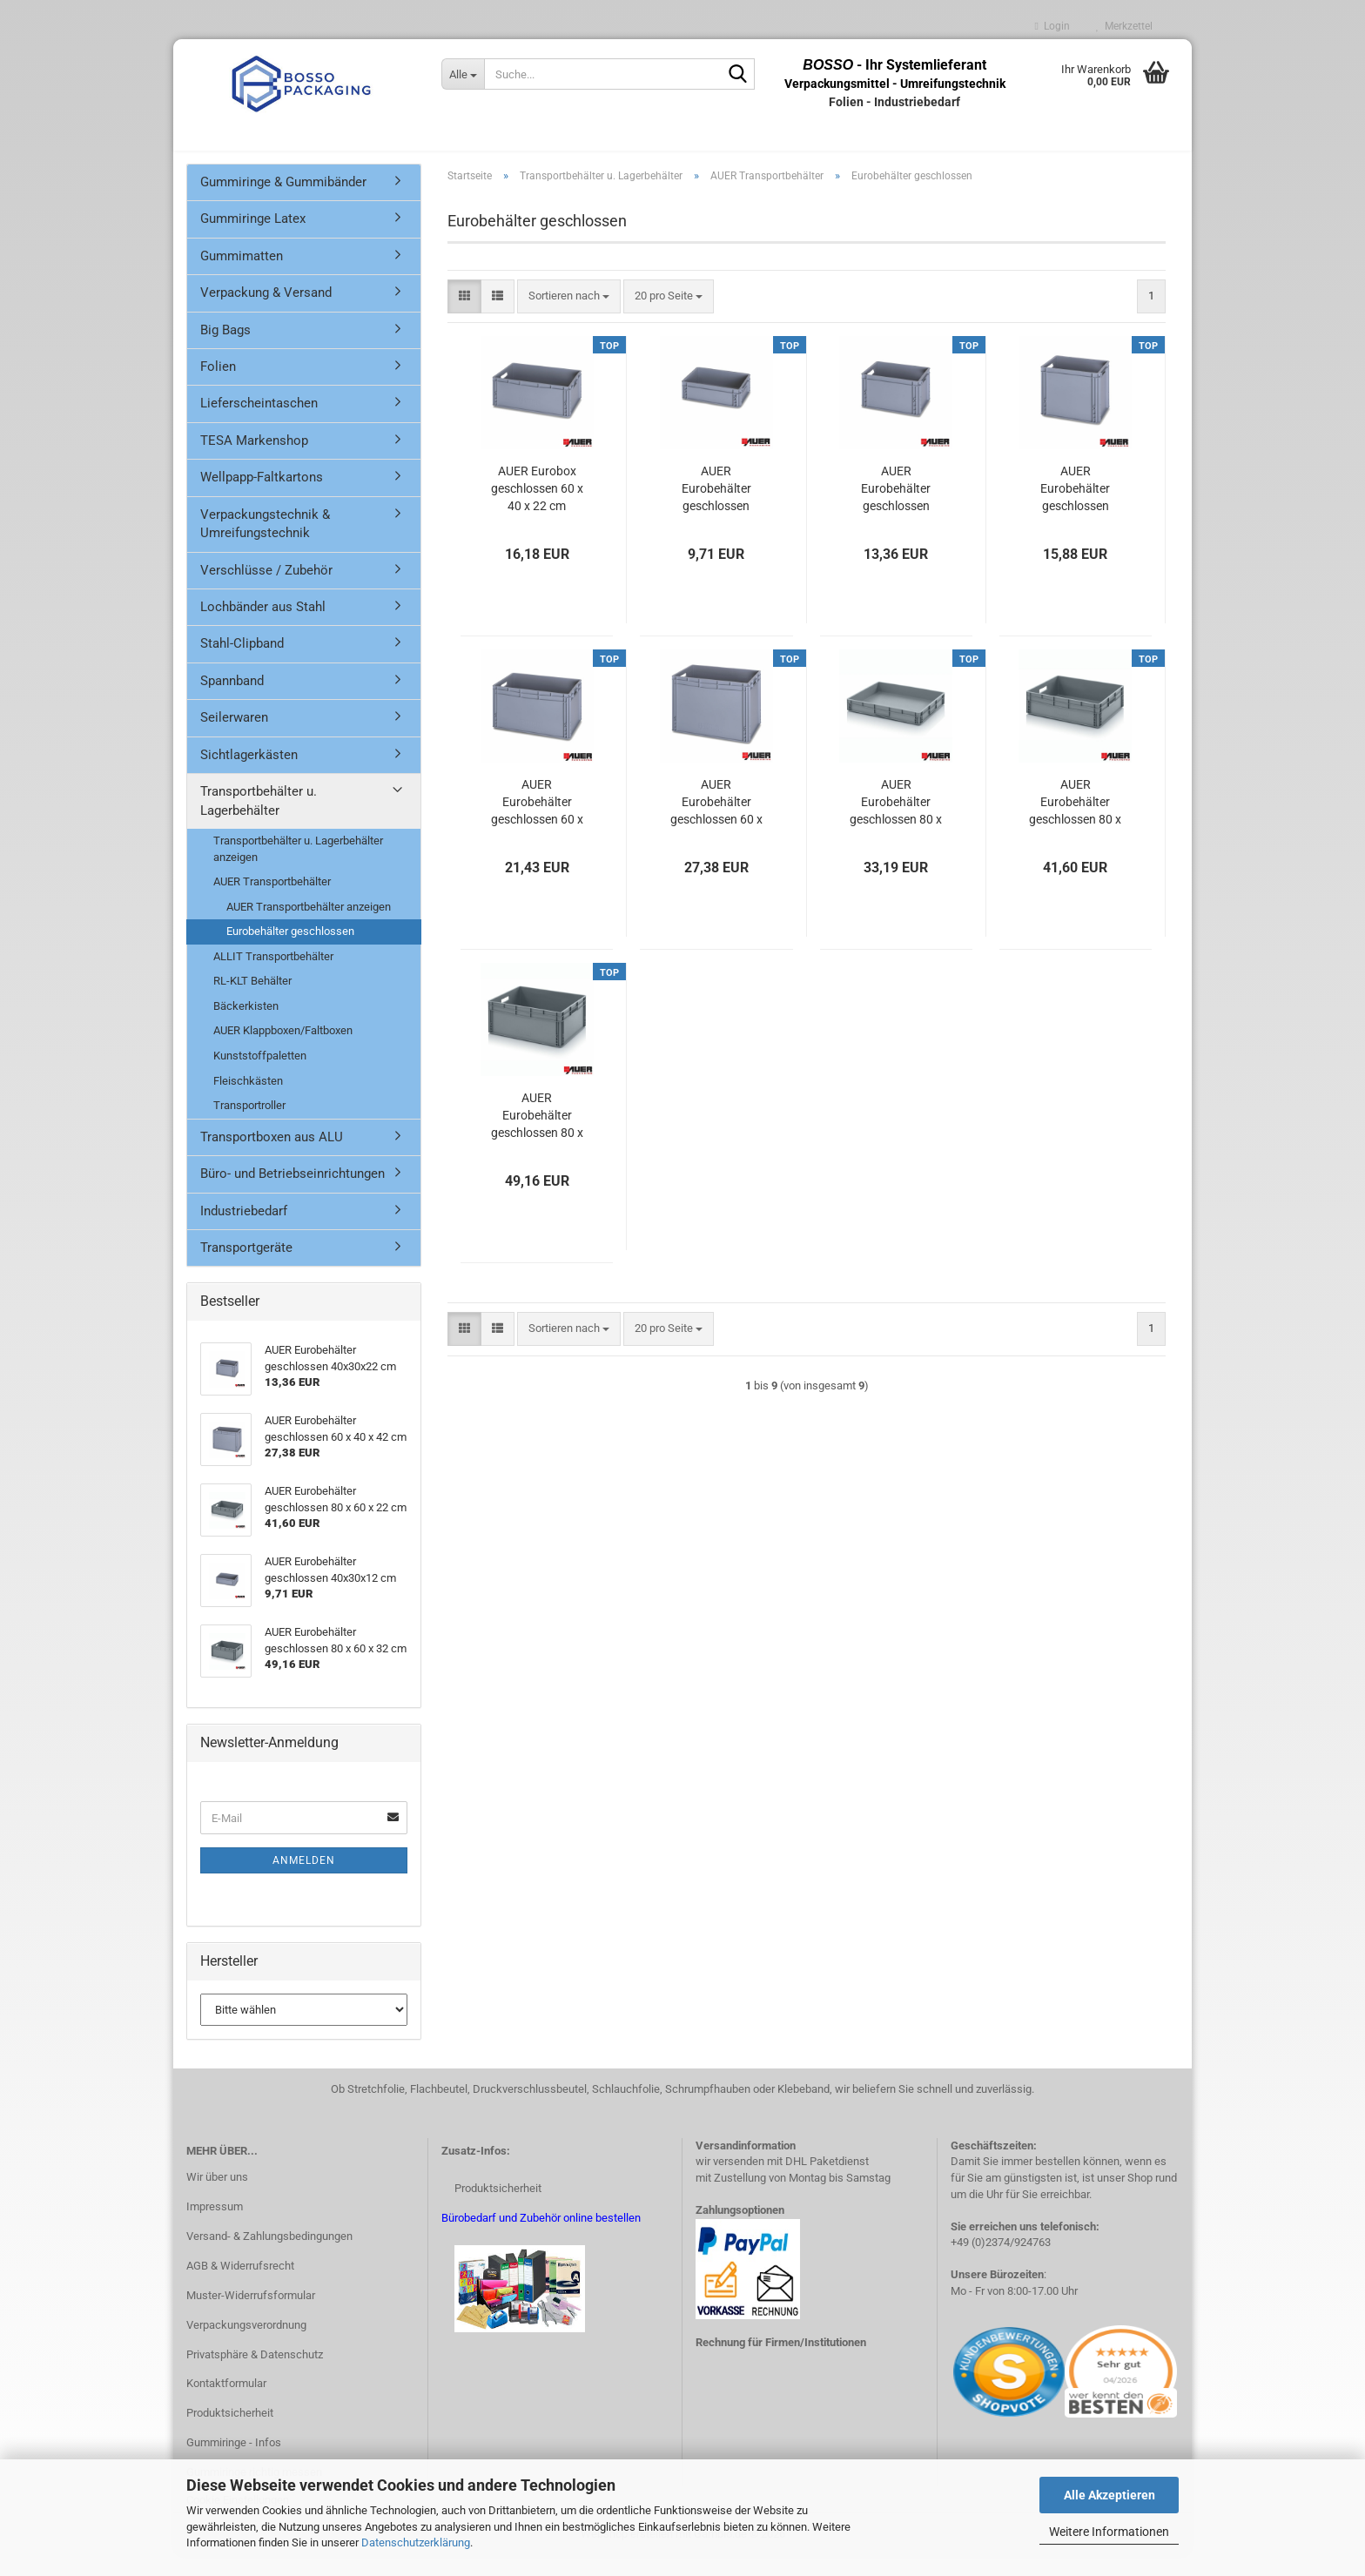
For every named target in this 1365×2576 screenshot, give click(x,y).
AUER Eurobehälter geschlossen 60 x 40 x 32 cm (537, 822)
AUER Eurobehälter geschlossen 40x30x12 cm (716, 508)
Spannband (232, 700)
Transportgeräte (246, 1267)
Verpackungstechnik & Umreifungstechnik (265, 543)
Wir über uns (217, 2196)
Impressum (214, 2225)
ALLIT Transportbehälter (273, 975)
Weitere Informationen (1109, 2532)
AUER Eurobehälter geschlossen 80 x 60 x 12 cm (896, 822)
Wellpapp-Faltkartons (261, 496)
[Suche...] (462, 74)
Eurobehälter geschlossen (290, 950)
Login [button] (1052, 26)
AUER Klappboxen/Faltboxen (283, 1050)
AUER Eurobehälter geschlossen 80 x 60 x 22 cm (1075, 822)
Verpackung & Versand (266, 311)
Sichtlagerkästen (249, 774)
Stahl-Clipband (242, 662)
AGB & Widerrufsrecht (240, 2284)
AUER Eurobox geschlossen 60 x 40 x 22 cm (537, 507)
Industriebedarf (243, 1230)
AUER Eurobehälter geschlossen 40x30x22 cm (895, 508)
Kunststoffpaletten (259, 1074)
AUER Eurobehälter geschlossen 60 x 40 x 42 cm (716, 822)
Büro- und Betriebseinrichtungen (292, 1193)
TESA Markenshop (254, 459)
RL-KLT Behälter (252, 999)
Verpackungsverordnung (246, 2344)
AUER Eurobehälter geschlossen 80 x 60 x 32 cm (537, 1135)
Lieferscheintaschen (259, 423)
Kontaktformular (226, 2403)
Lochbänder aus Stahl (263, 626)
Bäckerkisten (246, 1025)
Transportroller (249, 1124)
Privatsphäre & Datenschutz (254, 2373)
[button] (464, 316)
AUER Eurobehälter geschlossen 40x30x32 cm (1075, 508)
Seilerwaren (234, 736)
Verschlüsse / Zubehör (266, 589)
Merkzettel (1124, 26)
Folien (218, 385)
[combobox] (569, 316)
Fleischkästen (248, 1099)
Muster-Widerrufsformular (250, 2314)
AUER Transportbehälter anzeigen (308, 925)
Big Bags (225, 349)
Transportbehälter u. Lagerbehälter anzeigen (298, 868)
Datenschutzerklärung (415, 2542)
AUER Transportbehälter (272, 900)
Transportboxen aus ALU (271, 1156)
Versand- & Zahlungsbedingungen (269, 2255)
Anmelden (303, 1879)
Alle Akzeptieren (1109, 2495)
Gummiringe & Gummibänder (283, 201)
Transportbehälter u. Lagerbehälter (258, 820)
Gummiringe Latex (253, 237)
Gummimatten (241, 275)
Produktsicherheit (229, 2431)
